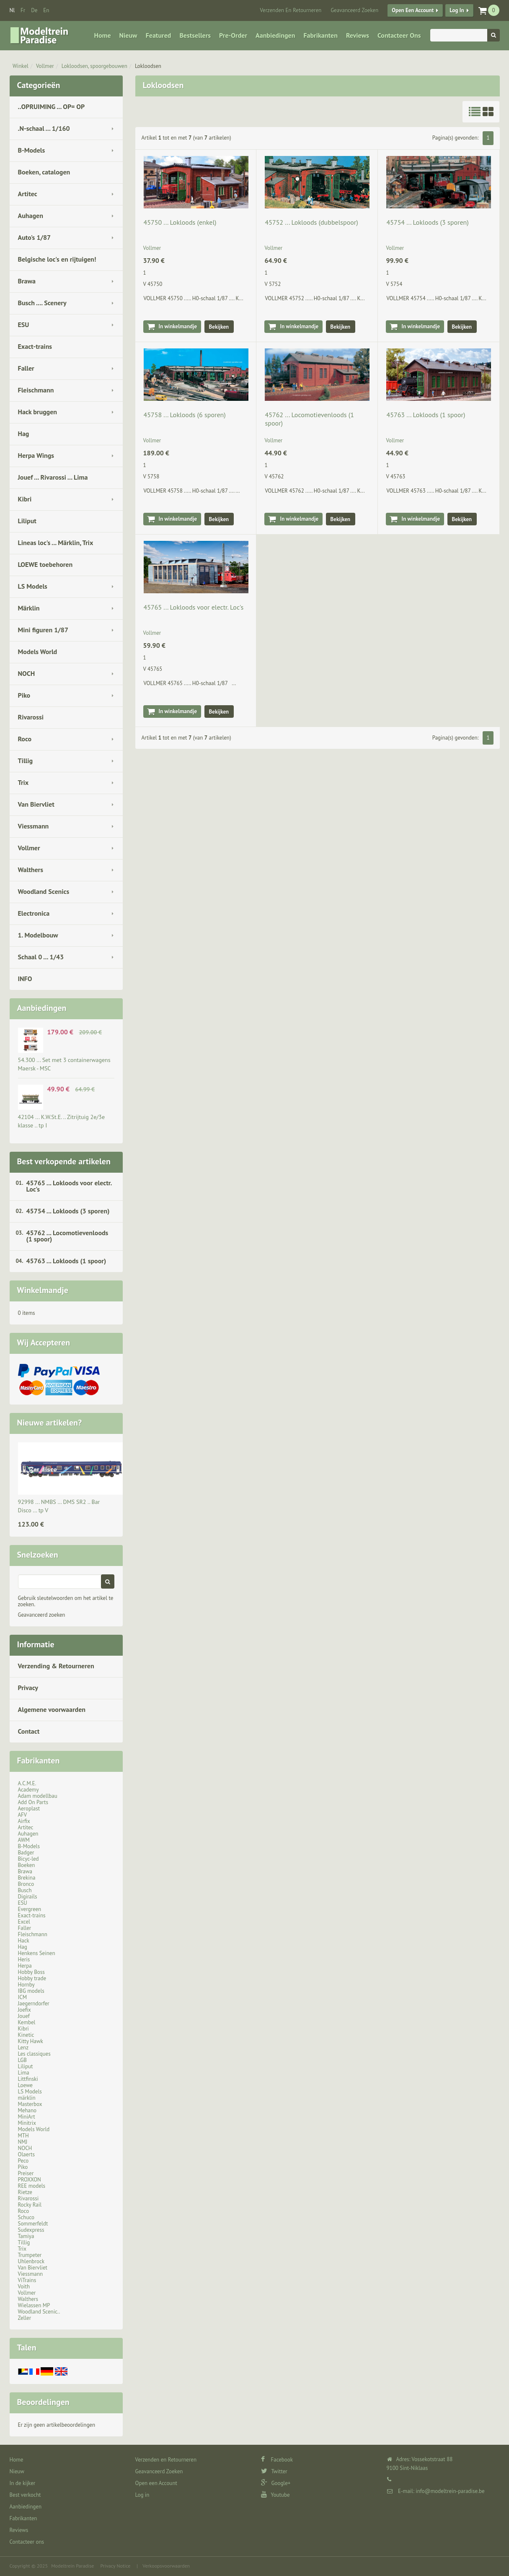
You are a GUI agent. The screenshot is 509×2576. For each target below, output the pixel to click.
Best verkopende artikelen (64, 1161)
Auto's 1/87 (34, 237)
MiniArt (26, 2116)
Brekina (27, 1877)
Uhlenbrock (31, 2261)
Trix (23, 782)
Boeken (26, 1865)
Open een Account (413, 10)
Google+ (276, 2483)
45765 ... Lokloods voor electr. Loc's (69, 1186)
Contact (29, 1731)
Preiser (26, 2173)
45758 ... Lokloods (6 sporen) (185, 414)
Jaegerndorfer (33, 2003)
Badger (26, 1852)
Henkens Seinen (36, 1953)
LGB (22, 2060)
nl (12, 10)
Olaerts (26, 2154)
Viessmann (33, 826)
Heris (24, 1959)
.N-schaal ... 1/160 (44, 128)
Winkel (20, 66)
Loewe (25, 2085)
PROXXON (29, 2179)
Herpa (25, 1965)
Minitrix (27, 2123)
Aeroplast (29, 1808)
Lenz (23, 2047)
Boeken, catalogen (44, 172)
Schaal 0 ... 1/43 (41, 957)
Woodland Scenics (44, 891)
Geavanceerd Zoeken (354, 10)
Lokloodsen (148, 66)
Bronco (26, 1884)
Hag (23, 433)
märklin (27, 2097)
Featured (158, 35)
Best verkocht (25, 2494)
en (46, 10)
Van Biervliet (36, 804)
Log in (457, 10)
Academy (28, 1789)
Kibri (25, 499)
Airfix (24, 1821)
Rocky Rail (29, 2204)
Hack (23, 1940)
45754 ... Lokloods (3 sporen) (68, 1211)
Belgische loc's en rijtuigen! (57, 259)
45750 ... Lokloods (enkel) (180, 222)
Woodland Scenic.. (39, 2311)
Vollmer (45, 66)
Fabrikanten (320, 35)
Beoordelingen (43, 2402)
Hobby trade (32, 1978)
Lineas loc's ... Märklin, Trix (55, 542)
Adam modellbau (37, 1796)
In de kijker (23, 2483)
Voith (24, 2286)
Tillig (25, 760)
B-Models (31, 150)
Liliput (27, 521)
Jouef (24, 2016)
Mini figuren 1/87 (43, 630)
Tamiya (26, 2236)
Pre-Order (233, 35)
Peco (23, 2160)
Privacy (28, 1687)
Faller (26, 368)
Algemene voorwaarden (52, 1709)
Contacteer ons (399, 35)
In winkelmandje (178, 326)
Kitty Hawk (30, 2041)
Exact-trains (35, 346)
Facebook (277, 2459)
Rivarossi (31, 717)
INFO (25, 978)
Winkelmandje (42, 1290)
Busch (25, 1890)
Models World (37, 651)
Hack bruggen (37, 412)
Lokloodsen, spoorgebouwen (94, 66)
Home (102, 35)
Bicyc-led (28, 1858)
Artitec (27, 194)
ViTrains (27, 2280)
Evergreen (29, 1909)
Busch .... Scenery (42, 303)
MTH (23, 2135)
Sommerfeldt (33, 2223)
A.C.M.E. (27, 1783)
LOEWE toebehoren (45, 564)
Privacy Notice (115, 2566)
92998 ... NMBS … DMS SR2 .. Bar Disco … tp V (59, 1506)
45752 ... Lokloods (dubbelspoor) (311, 222)
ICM (22, 1997)
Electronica (34, 913)
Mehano (27, 2110)
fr (23, 10)
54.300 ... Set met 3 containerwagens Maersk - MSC (64, 1064)
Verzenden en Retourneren (290, 10)
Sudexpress (31, 2229)
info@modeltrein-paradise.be (450, 2491)
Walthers (30, 869)
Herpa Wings (36, 455)
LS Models (32, 586)
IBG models (31, 1990)
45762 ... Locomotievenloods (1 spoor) (67, 1235)
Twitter (274, 2471)
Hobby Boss (31, 1972)
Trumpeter (30, 2255)
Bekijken (219, 326)
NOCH (26, 673)
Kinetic (26, 2034)
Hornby (26, 1984)
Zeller (24, 2318)
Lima (23, 2072)
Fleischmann (36, 390)
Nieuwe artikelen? (49, 1422)
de (34, 10)
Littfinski (28, 2079)
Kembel (27, 2022)
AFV (22, 1814)
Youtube (275, 2494)
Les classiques (34, 2053)
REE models (32, 2185)
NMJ (23, 2141)
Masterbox (30, 2104)
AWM (24, 1840)
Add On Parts (33, 1802)
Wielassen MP (34, 2305)
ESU (23, 324)
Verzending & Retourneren (56, 1666)
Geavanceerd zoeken (41, 1614)
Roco (25, 739)
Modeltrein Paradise (72, 2566)
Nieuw (128, 35)
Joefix (24, 2009)
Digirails (27, 1896)
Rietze (25, 2192)
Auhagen (30, 215)
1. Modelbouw (38, 935)
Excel (24, 1921)
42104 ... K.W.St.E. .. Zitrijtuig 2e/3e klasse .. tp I (61, 1121)
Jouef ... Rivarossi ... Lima (53, 477)
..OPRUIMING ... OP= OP (51, 106)
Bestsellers (195, 35)
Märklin (29, 608)
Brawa (27, 281)
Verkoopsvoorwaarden (166, 2566)
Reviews (357, 35)
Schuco (26, 2217)
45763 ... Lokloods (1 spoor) (66, 1261)
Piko (24, 695)
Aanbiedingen (275, 35)
